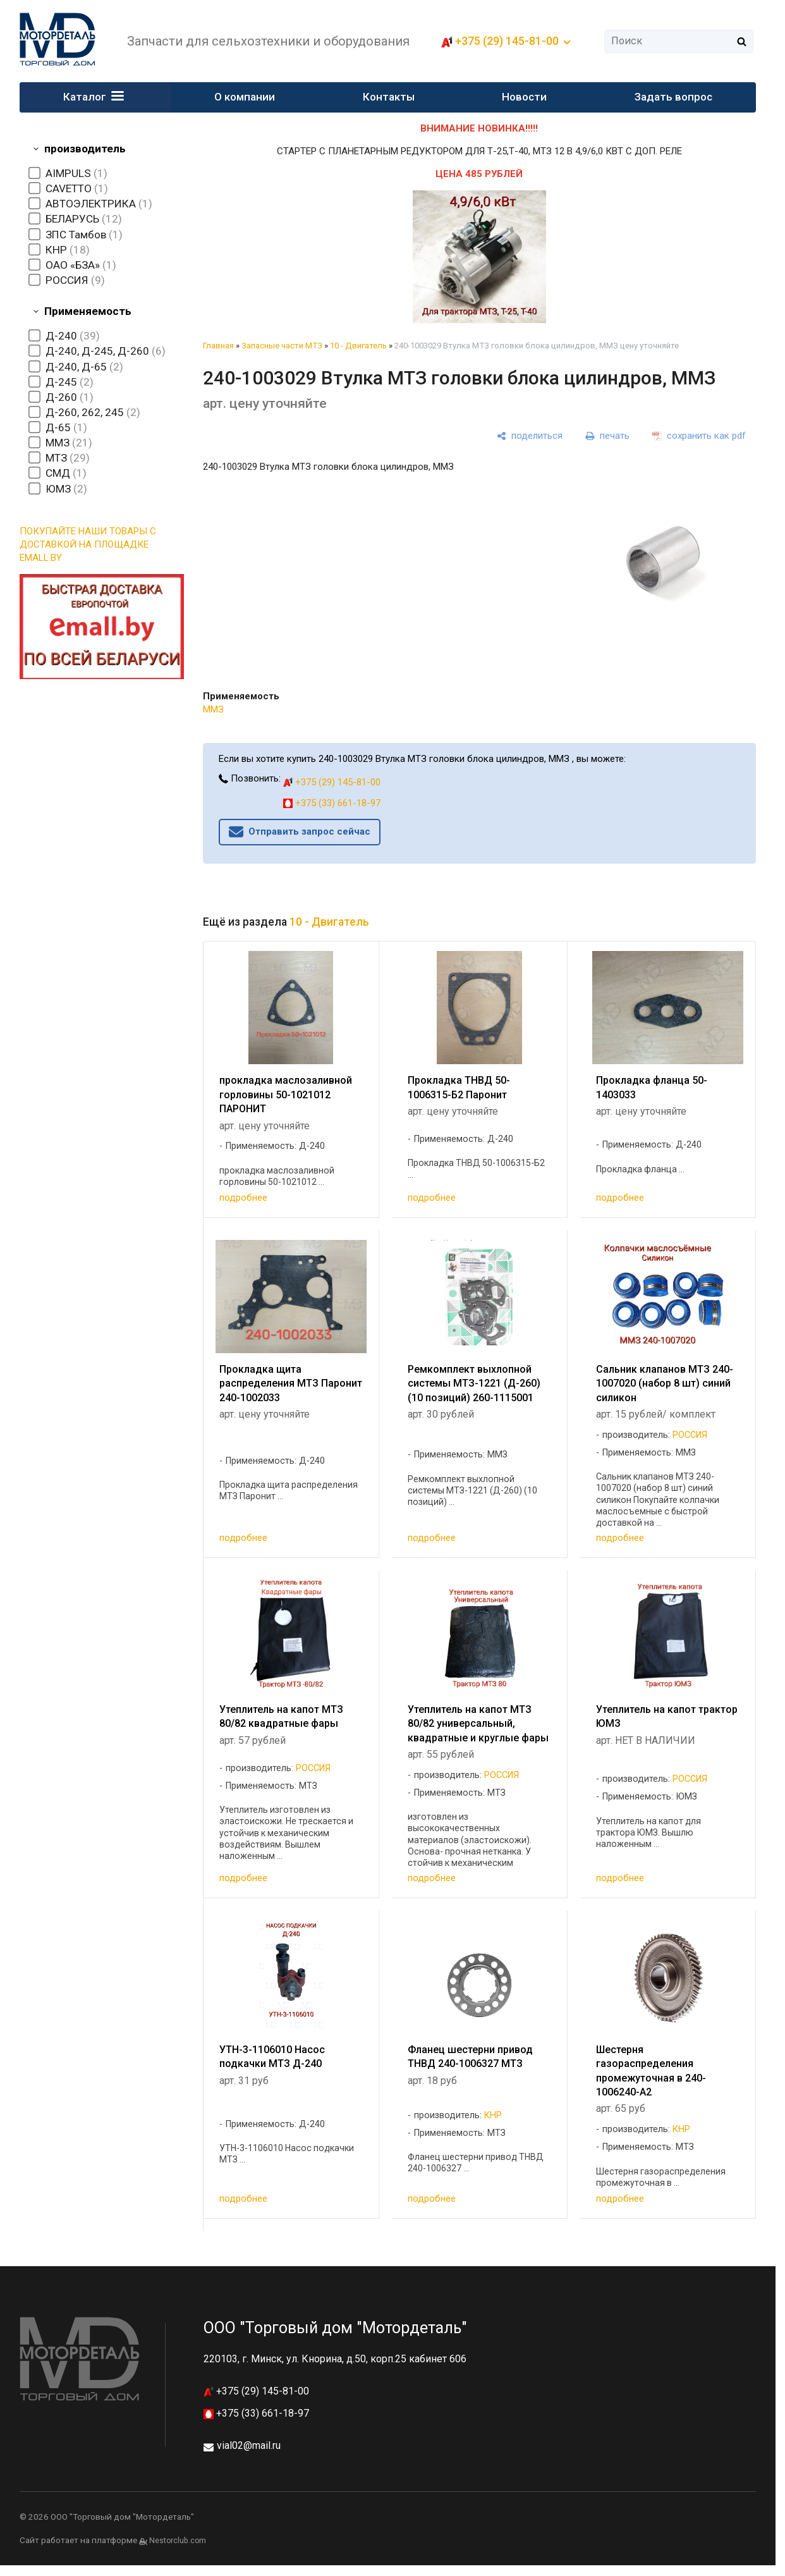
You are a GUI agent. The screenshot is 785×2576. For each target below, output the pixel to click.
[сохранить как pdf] (699, 435)
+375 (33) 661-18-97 (331, 803)
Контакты (389, 96)
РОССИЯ (689, 1435)
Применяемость (87, 311)
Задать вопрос (673, 96)
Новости (524, 96)
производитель (85, 148)
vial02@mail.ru (249, 2445)
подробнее (243, 1197)
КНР (493, 2115)
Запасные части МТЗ (281, 345)
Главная (218, 345)
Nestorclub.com (177, 2540)
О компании (244, 96)
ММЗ (213, 709)
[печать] (607, 435)
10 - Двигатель (358, 345)
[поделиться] (530, 435)
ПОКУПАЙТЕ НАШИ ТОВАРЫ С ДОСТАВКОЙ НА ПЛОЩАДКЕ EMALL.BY (88, 544)
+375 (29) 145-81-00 (507, 40)
